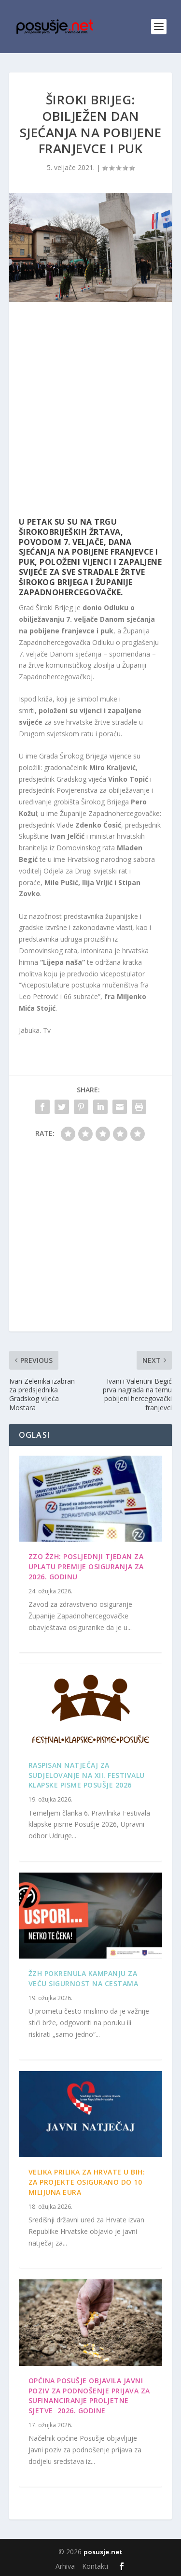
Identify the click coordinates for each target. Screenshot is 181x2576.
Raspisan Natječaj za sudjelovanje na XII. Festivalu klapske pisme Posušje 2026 (86, 1775)
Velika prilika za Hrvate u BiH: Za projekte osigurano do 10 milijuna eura (86, 2182)
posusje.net (103, 2551)
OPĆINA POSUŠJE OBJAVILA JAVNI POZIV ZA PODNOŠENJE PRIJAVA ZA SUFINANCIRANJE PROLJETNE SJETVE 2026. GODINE (89, 2395)
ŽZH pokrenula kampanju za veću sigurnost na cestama (83, 1978)
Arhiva (65, 2566)
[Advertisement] (90, 411)
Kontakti (95, 2566)
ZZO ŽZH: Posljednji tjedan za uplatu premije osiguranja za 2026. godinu (86, 1566)
